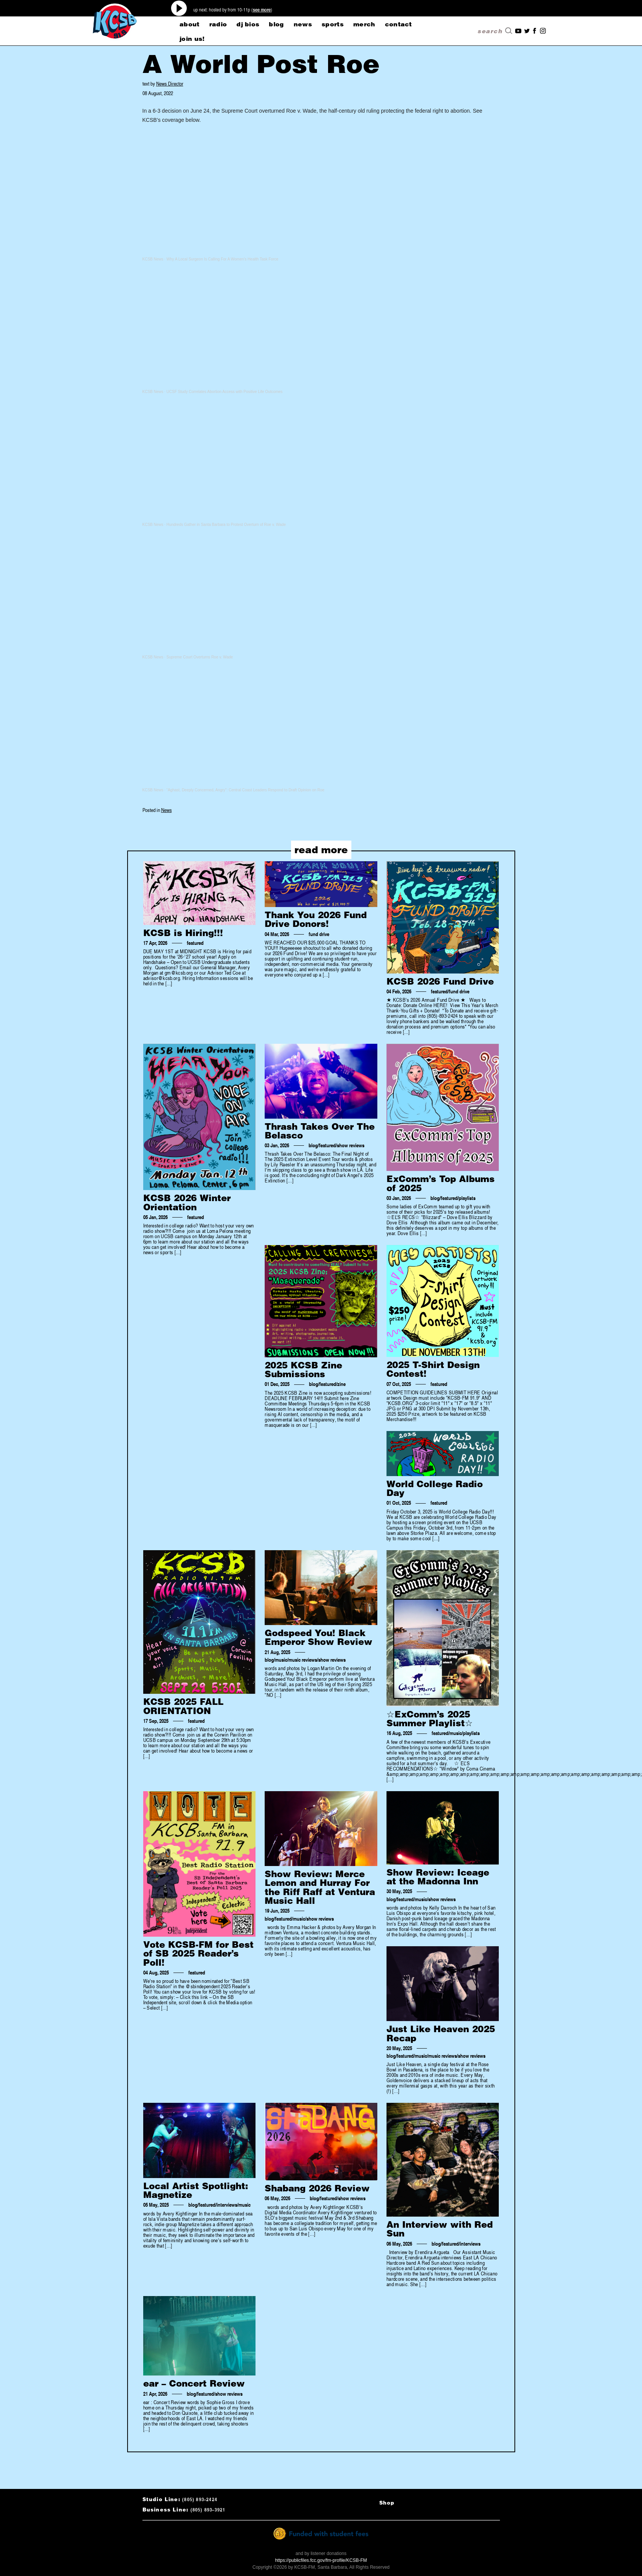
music (281, 1659)
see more (262, 9)
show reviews (350, 1145)
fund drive (319, 934)
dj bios (247, 24)
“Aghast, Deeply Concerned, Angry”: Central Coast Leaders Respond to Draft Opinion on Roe (246, 790)
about (190, 24)
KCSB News (152, 259)
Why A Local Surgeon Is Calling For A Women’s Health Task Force (222, 259)
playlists (467, 1198)
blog (276, 24)
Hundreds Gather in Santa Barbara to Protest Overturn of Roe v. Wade (226, 524)
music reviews (302, 1659)
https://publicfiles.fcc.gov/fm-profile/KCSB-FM (321, 2560)
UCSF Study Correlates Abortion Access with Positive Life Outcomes (225, 392)
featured (195, 943)
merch (364, 24)
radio (218, 24)
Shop (387, 2503)
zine (341, 1384)
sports (333, 24)
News (166, 810)
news (303, 24)
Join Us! (192, 38)
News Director (169, 83)
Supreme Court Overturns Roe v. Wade (200, 657)
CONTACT (398, 24)
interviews (227, 2204)
